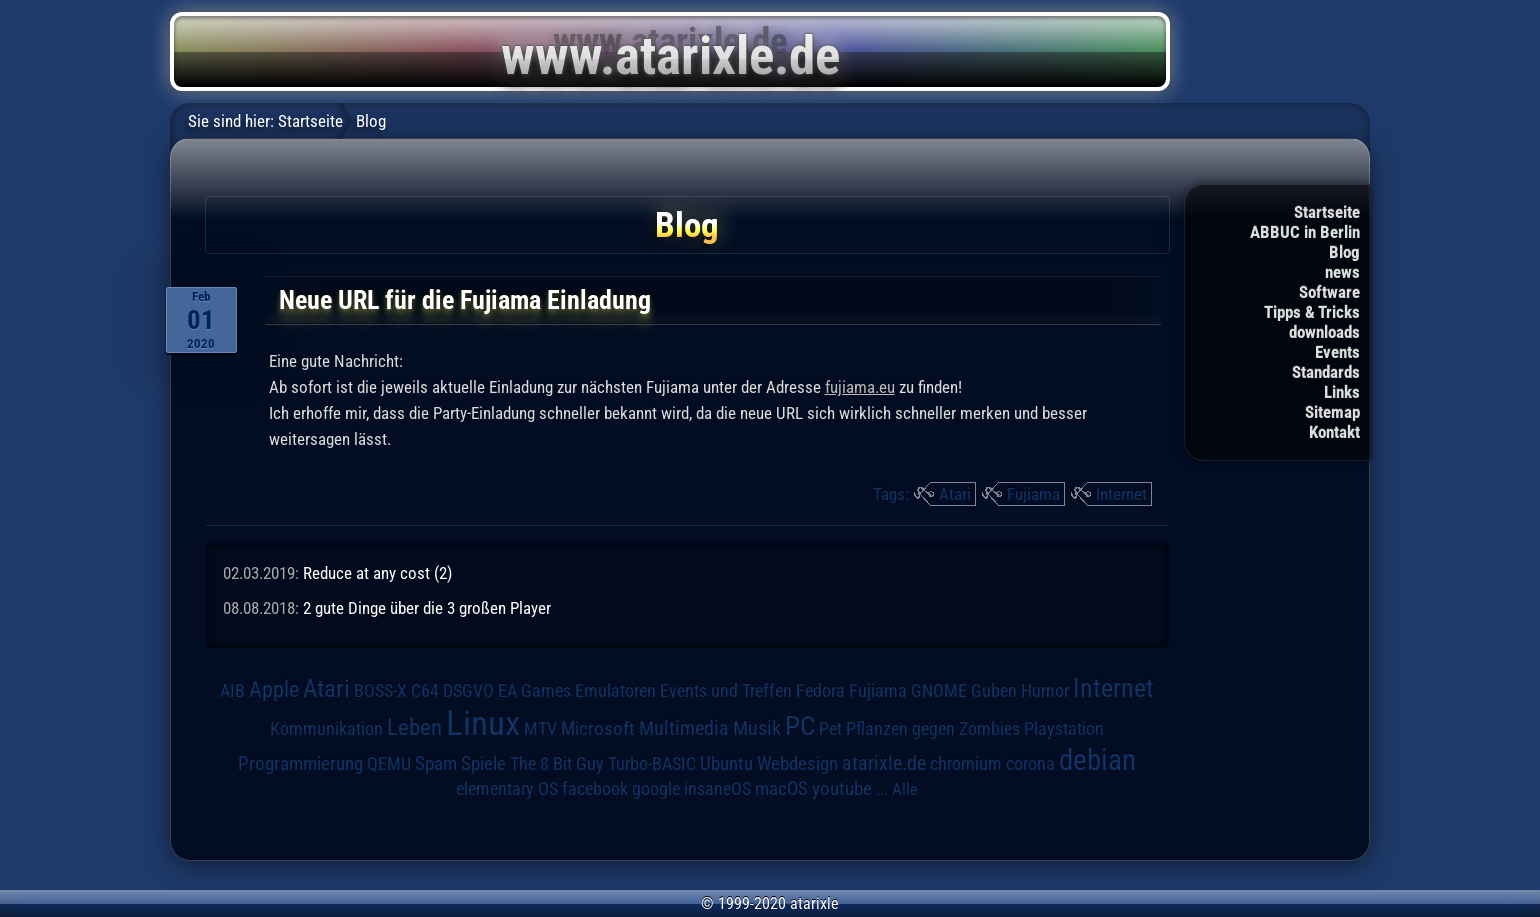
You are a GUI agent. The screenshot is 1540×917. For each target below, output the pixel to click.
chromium (966, 764)
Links (1342, 392)
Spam (436, 764)
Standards (1326, 372)
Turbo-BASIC (652, 763)
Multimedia (684, 728)
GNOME (939, 690)
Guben (994, 691)
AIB (232, 691)
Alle (905, 789)
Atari (955, 494)
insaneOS (717, 789)
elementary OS (507, 788)
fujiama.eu (860, 387)
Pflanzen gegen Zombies (933, 729)
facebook (595, 789)
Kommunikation (326, 728)
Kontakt (1334, 432)
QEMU (389, 764)
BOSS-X (380, 691)
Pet (830, 729)
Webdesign (797, 764)
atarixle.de (884, 763)
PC (800, 726)
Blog (1344, 252)
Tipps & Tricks (1312, 312)
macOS (781, 789)
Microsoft (598, 728)
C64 (425, 691)
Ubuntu (726, 764)
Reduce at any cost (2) (377, 573)
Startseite (1327, 212)
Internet (1121, 494)
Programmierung (300, 763)
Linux (483, 723)
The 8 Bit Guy (557, 763)
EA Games (534, 691)
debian (1097, 760)
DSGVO (468, 691)
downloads (1324, 332)
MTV (540, 728)
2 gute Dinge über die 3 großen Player (427, 608)
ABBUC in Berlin (1305, 232)
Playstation (1064, 729)
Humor (1045, 691)
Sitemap (1332, 412)
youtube (842, 788)
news (1342, 272)
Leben (414, 727)
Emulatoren (615, 690)
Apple (274, 689)
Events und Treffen (726, 691)
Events (1337, 352)
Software (1329, 292)
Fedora (820, 690)
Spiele (483, 763)
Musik (757, 728)
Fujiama (1033, 494)
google (656, 789)
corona (1030, 764)
